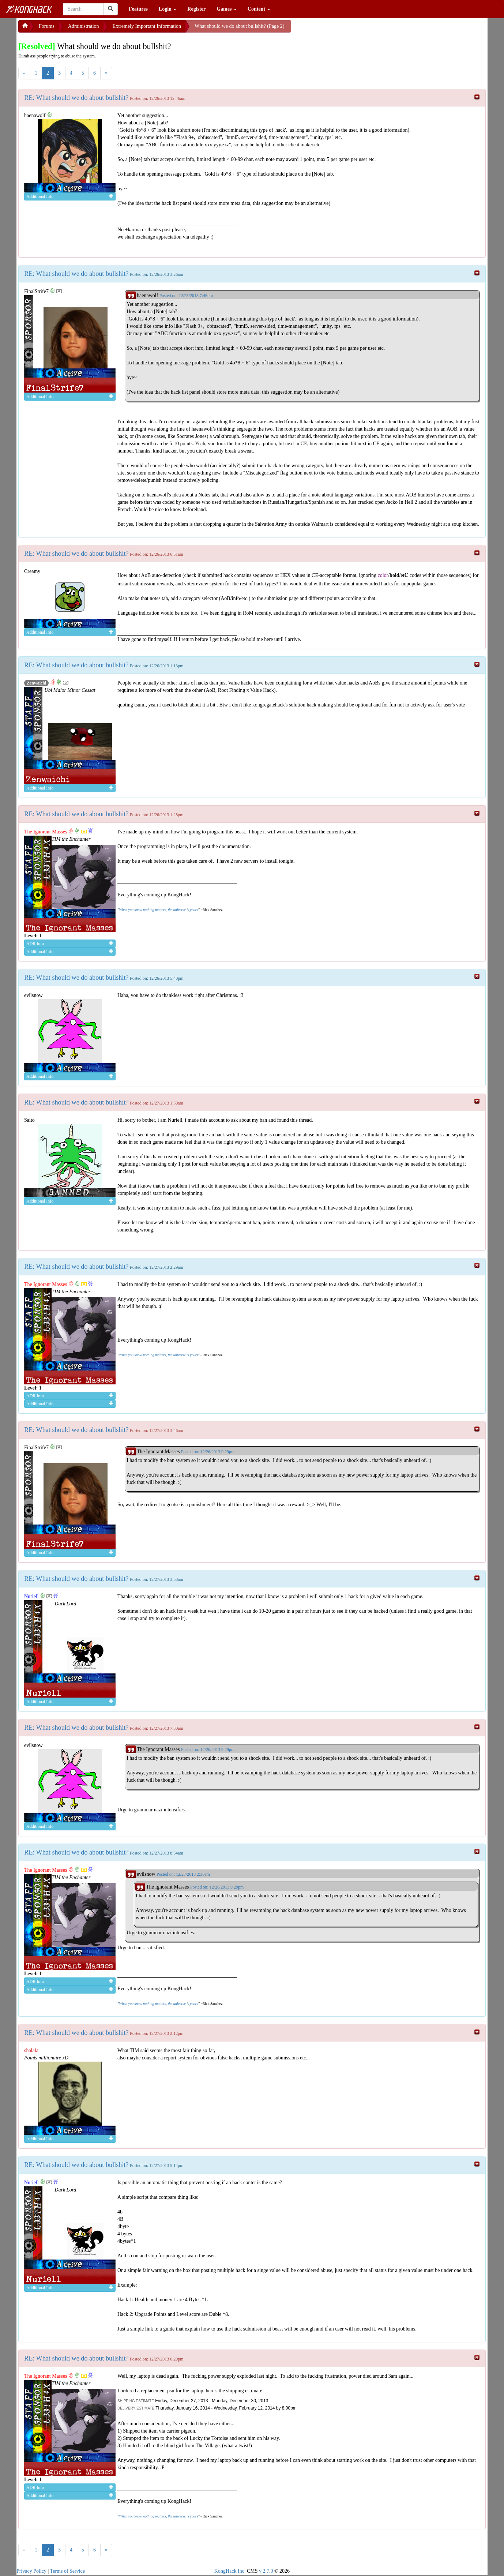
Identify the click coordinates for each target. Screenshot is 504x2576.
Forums (46, 26)
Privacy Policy (31, 2571)
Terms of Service (67, 2571)
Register (196, 9)
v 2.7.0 (266, 2571)
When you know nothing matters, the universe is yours (158, 910)
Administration (83, 26)
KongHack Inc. (230, 2571)
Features (138, 9)
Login (168, 9)
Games (227, 9)
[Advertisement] (349, 29)
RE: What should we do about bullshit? (76, 97)
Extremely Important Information (147, 26)
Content (259, 9)
